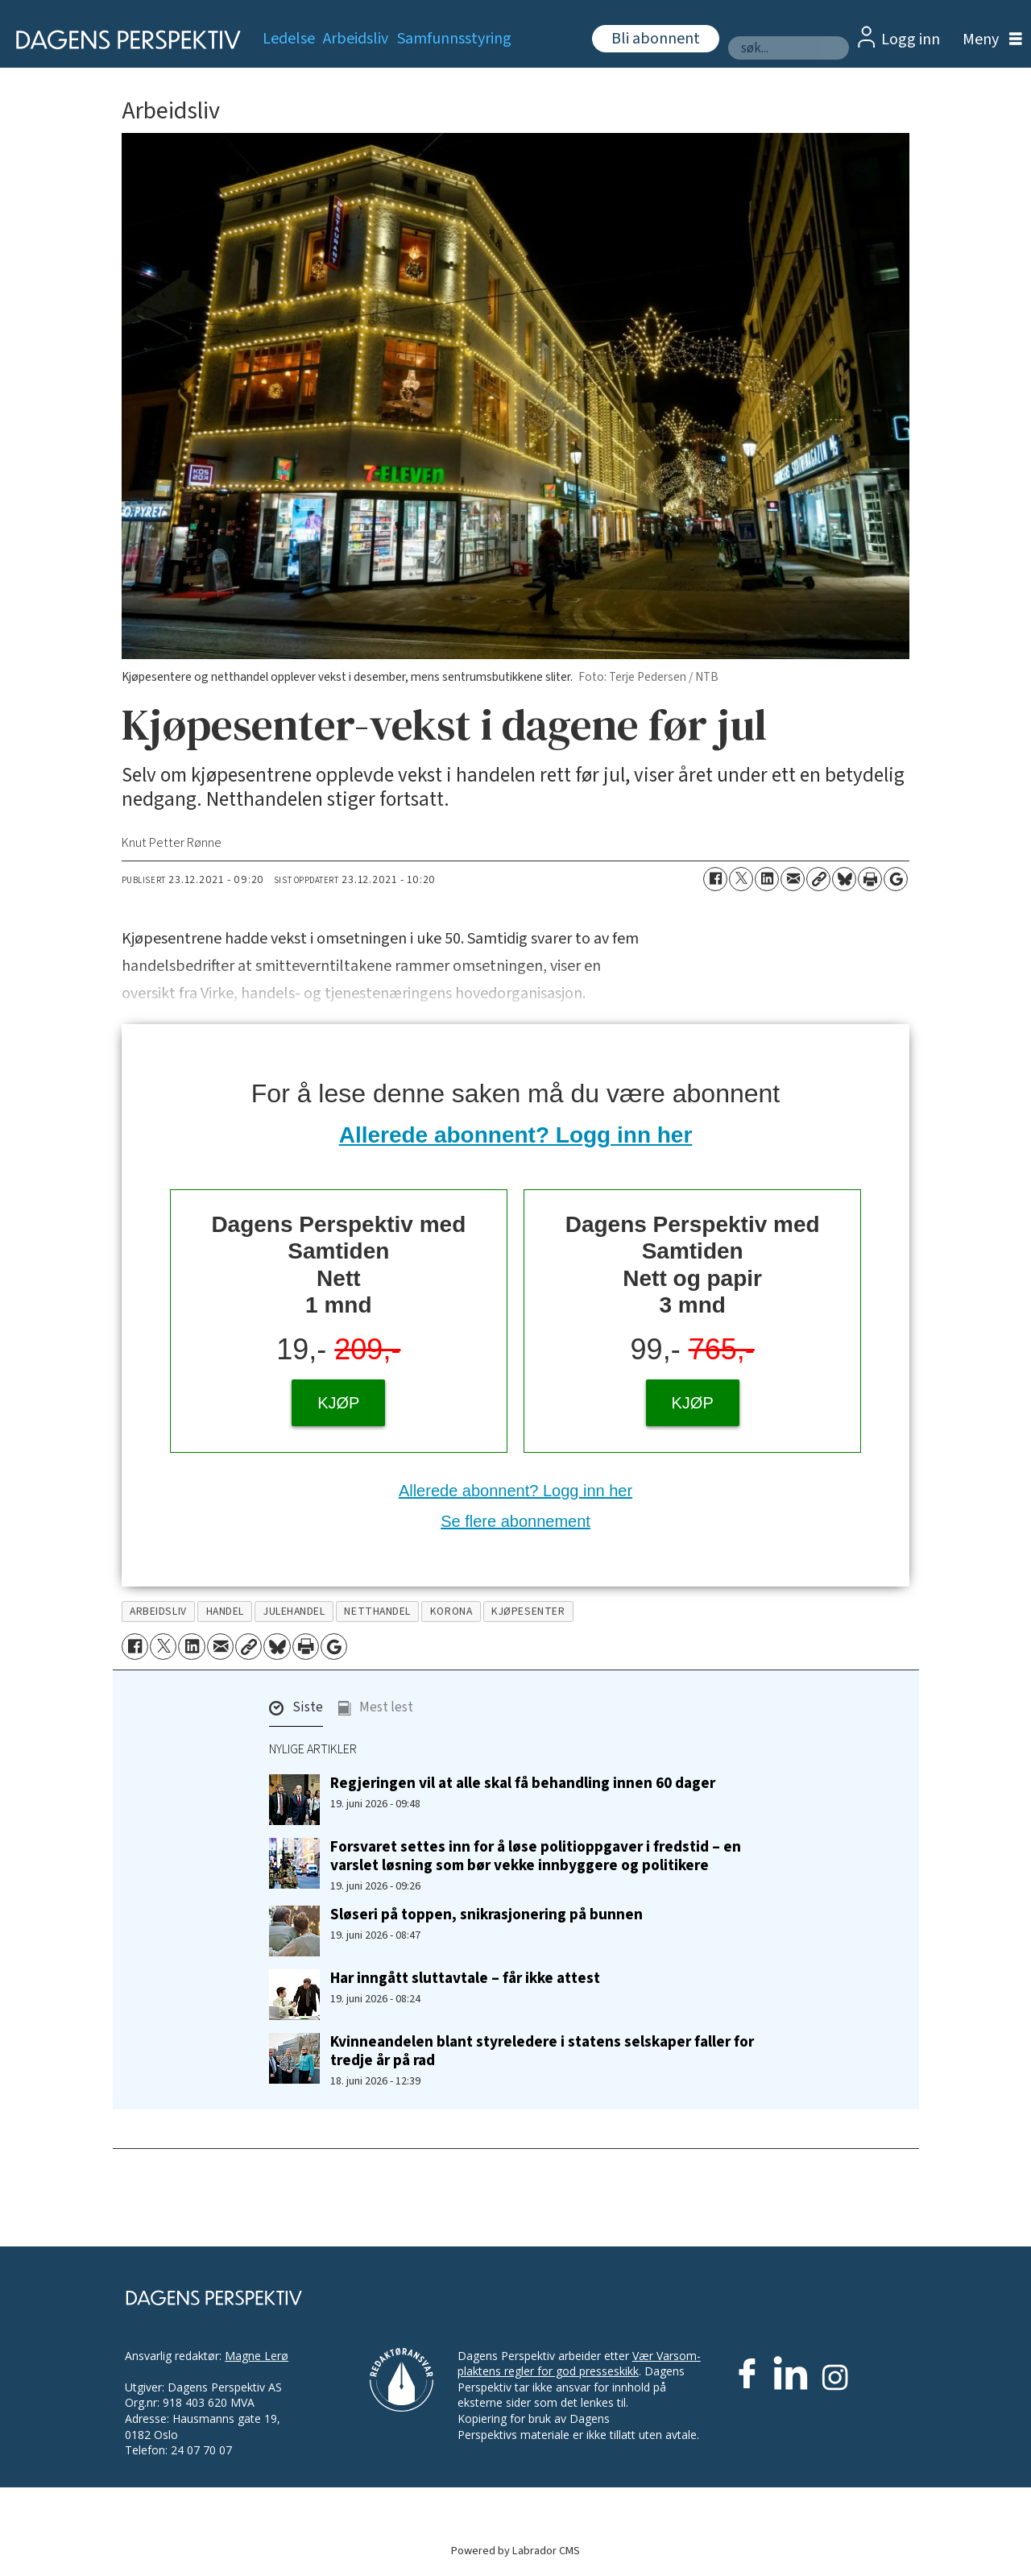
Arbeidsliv (355, 38)
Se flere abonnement (515, 1521)
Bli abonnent (655, 38)
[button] (296, 1711)
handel (225, 1611)
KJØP (338, 1403)
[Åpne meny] (988, 40)
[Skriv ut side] (870, 879)
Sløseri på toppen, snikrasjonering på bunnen (486, 1914)
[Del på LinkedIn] (767, 879)
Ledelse (289, 38)
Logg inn (910, 39)
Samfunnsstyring (454, 38)
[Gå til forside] (123, 39)
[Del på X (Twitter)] (741, 879)
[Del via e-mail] (792, 879)
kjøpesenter (528, 1611)
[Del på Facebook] (715, 879)
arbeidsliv (158, 1611)
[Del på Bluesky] (844, 879)
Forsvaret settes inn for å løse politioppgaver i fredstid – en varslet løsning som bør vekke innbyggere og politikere (535, 1856)
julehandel (294, 1611)
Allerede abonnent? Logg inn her (516, 1134)
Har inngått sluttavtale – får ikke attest (465, 1978)
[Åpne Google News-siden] (896, 879)
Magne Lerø (256, 2355)
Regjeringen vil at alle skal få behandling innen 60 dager (522, 1783)
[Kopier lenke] (818, 879)
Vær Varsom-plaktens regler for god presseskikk (579, 2363)
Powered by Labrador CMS (515, 2550)
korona (451, 1611)
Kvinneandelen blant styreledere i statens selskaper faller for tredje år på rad (542, 2051)
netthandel (377, 1611)
